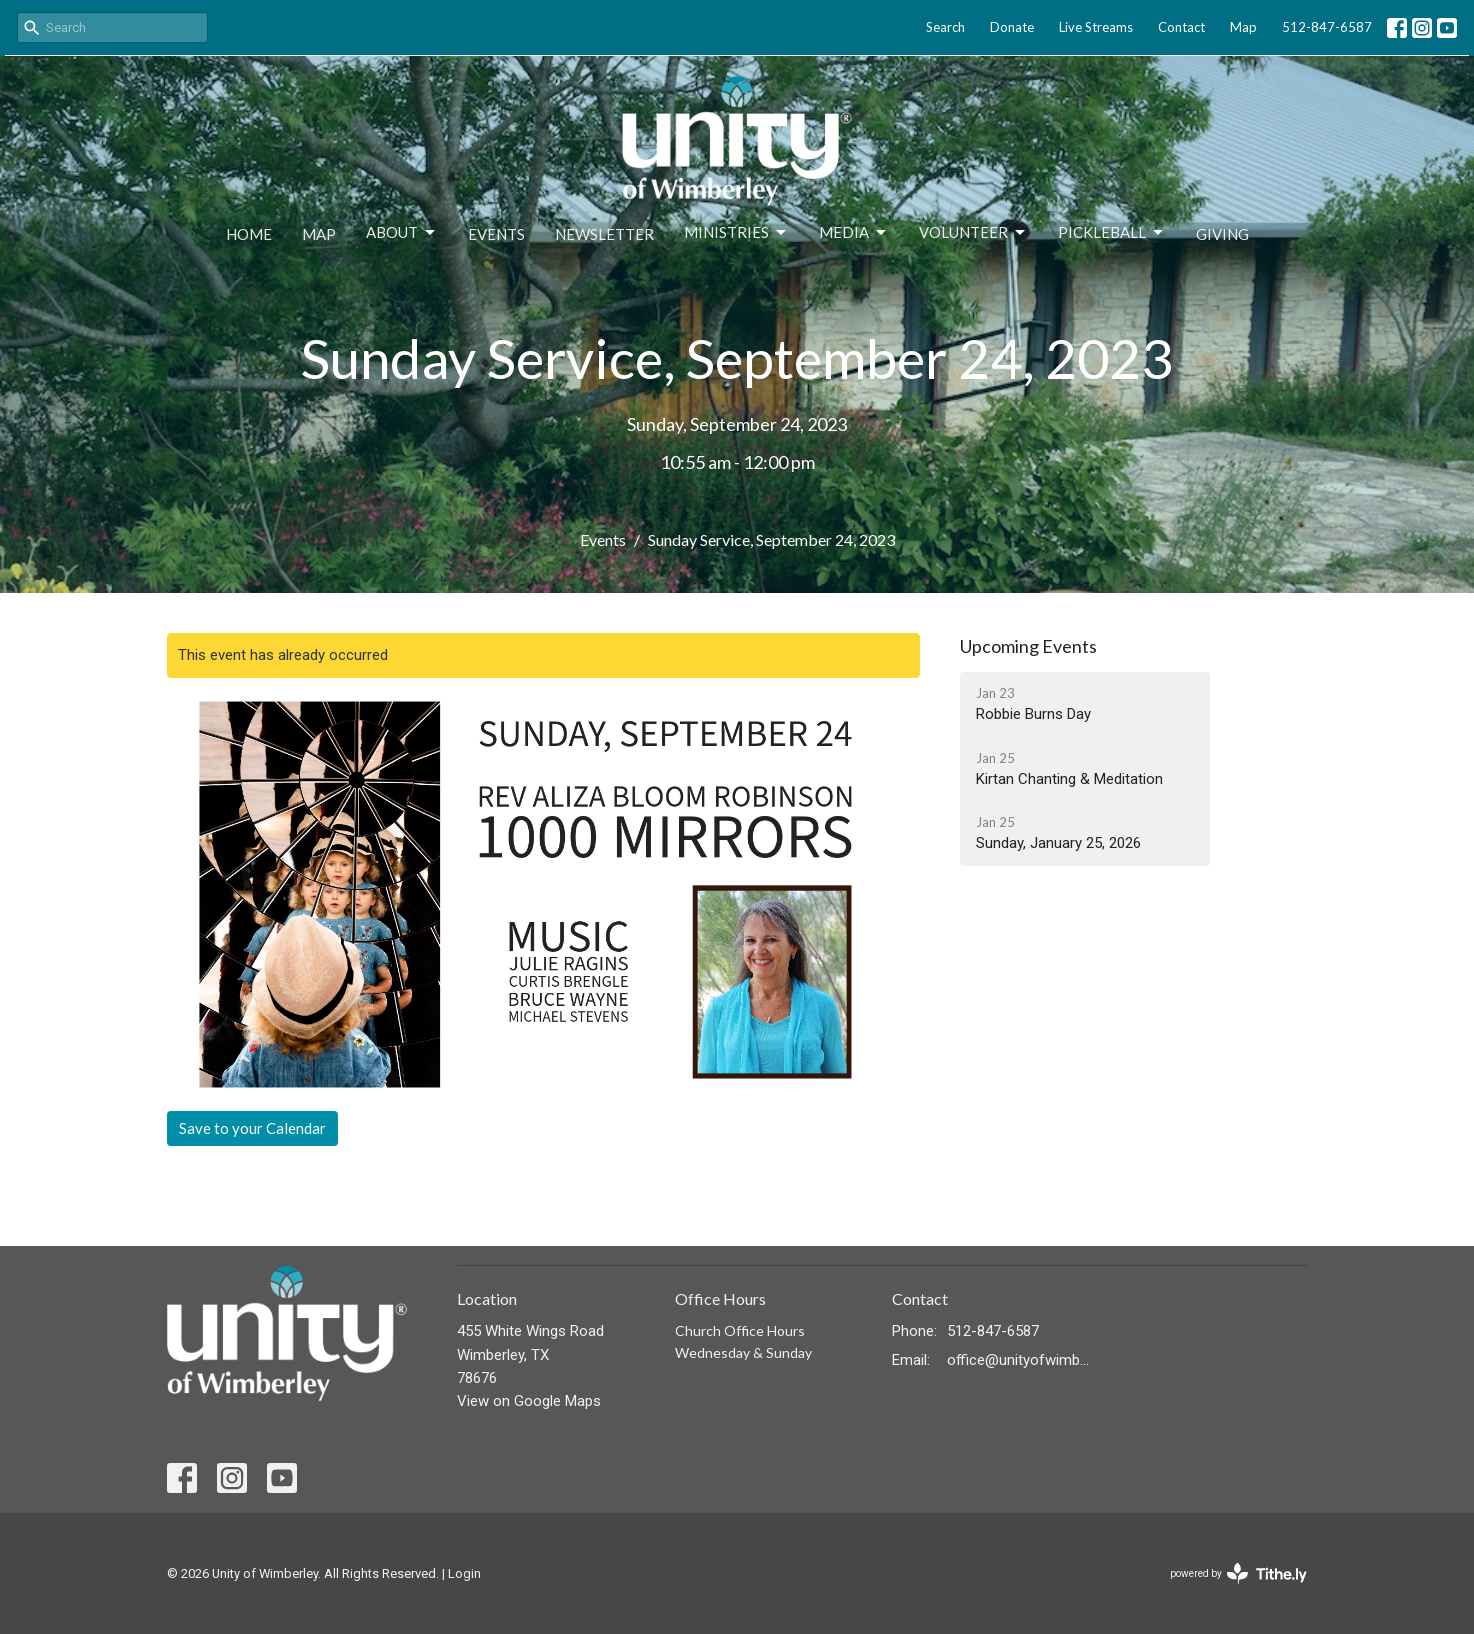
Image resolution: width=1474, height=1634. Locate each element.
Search (945, 27)
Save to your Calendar (252, 1128)
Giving (1222, 234)
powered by (1238, 1573)
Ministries (736, 233)
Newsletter (604, 234)
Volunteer (973, 233)
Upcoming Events (1028, 646)
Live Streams (1096, 27)
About (402, 233)
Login (464, 1573)
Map (1243, 27)
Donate (1012, 27)
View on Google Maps (529, 1401)
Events (496, 234)
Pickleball (1112, 233)
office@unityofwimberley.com (1018, 1360)
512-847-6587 (1327, 27)
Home (249, 234)
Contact (1181, 27)
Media (854, 233)
